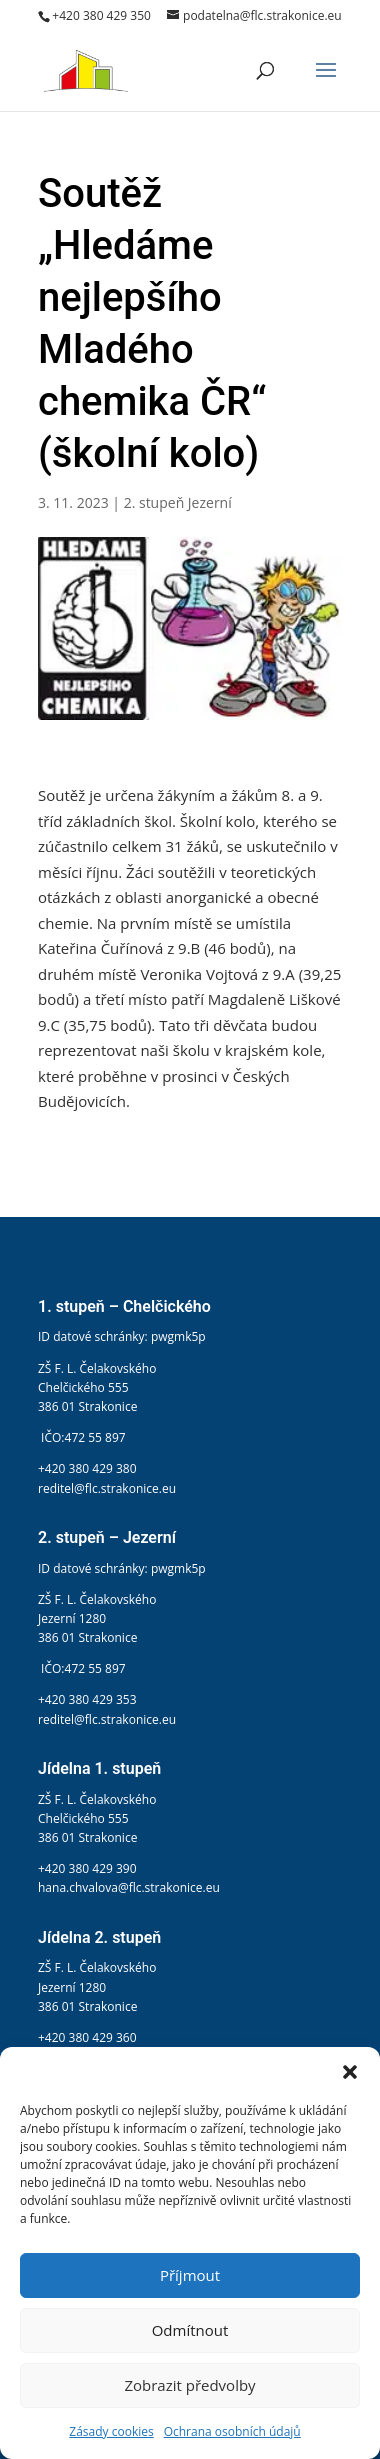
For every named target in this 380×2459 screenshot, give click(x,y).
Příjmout (190, 2275)
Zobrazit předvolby (189, 2385)
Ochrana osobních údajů (232, 2431)
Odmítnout (190, 2330)
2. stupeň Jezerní (178, 502)
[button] (350, 2072)
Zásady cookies (111, 2431)
